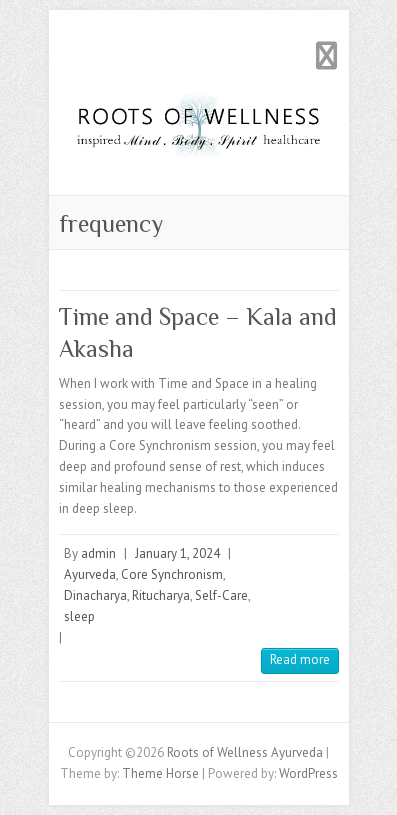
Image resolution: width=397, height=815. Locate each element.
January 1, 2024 (177, 553)
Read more (300, 659)
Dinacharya (95, 595)
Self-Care (221, 595)
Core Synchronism (172, 574)
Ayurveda (90, 574)
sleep (79, 616)
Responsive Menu (327, 55)
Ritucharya (161, 595)
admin (98, 553)
